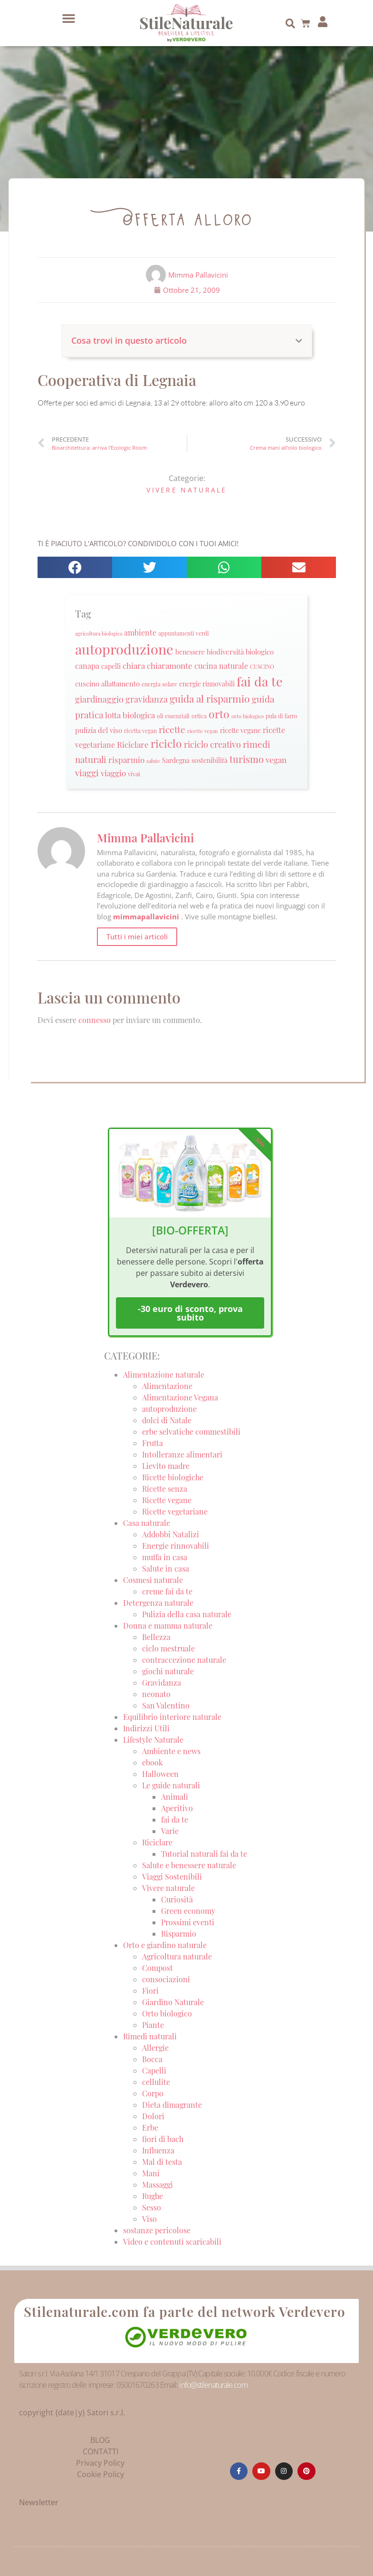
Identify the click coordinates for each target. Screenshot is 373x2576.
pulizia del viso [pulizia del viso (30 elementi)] (98, 730)
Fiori (150, 1991)
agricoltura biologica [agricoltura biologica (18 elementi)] (98, 633)
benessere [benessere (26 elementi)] (190, 651)
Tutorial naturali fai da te (204, 1854)
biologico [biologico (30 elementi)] (260, 651)
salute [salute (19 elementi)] (153, 760)
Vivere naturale (186, 489)
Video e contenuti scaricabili (172, 2242)
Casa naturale (146, 1523)
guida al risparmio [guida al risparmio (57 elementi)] (210, 698)
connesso (94, 1020)
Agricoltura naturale (177, 1956)
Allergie (155, 2048)
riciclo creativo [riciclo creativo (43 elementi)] (212, 744)
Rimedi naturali (150, 2036)
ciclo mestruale (168, 1648)
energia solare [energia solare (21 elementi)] (159, 684)
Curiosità (177, 1899)
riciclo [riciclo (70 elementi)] (166, 743)
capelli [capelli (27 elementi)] (111, 666)
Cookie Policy (100, 2474)
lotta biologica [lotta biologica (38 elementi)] (130, 714)
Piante (153, 2025)
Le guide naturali (171, 1785)
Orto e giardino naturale (165, 1945)
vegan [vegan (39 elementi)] (276, 759)
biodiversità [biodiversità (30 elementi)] (225, 651)
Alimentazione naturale (163, 1375)
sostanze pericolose (157, 2230)
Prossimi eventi (187, 1922)
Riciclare (157, 1842)
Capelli (154, 2070)
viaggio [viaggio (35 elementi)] (113, 773)
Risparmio (178, 1934)
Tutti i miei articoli (137, 936)
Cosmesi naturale (153, 1580)
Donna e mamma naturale (167, 1626)
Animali (174, 1797)
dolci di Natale (166, 1420)
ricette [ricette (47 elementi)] (172, 729)
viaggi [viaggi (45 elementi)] (87, 773)
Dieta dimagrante (172, 2105)
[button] (68, 18)
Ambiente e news (171, 1751)
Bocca (152, 2059)
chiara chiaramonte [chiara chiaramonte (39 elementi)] (157, 665)
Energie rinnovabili (175, 1546)
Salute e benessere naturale (189, 1865)
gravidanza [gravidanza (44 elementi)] (146, 699)
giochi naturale (168, 1671)
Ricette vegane (166, 1500)
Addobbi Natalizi (170, 1534)
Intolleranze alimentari (182, 1454)
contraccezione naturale (184, 1660)
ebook (152, 1762)
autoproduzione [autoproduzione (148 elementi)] (124, 648)
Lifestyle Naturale (154, 1740)
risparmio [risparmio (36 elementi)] (126, 759)
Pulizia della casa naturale (186, 1614)
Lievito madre (166, 1466)
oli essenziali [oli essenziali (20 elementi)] (173, 716)
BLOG (100, 2440)
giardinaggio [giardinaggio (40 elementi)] (99, 699)
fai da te (174, 1819)
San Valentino (166, 1705)
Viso (149, 2219)
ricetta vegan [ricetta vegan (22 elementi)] (140, 730)
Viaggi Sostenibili (172, 1876)
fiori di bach (162, 2139)
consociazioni (166, 1979)
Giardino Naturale (173, 2002)
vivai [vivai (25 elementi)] (134, 774)
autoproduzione (169, 1409)
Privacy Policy (100, 2463)
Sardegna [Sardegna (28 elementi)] (176, 760)
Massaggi (157, 2185)
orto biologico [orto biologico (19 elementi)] (247, 716)
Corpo (152, 2093)
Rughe (152, 2196)
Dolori (153, 2116)
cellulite (156, 2082)
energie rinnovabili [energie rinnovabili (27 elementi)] (207, 683)
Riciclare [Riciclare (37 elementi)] (133, 744)
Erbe (150, 2127)
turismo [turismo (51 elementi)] (247, 759)
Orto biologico (167, 2013)
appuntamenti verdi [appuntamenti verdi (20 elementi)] (183, 633)
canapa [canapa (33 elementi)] (87, 666)
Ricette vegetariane (175, 1511)
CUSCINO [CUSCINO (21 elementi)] (262, 666)
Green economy (188, 1911)
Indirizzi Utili (146, 1728)
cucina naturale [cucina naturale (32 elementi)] (221, 666)
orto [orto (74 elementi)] (219, 713)
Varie (170, 1831)
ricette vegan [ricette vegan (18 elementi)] (202, 730)
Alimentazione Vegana (180, 1397)
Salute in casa (165, 1568)
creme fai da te (167, 1591)
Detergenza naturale (158, 1603)
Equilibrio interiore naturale (172, 1717)
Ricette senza (164, 1489)
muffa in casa (164, 1557)
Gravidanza (161, 1683)
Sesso (151, 2207)
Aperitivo (177, 1808)
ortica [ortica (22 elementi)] (199, 716)
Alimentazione (167, 1386)
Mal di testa (162, 2162)
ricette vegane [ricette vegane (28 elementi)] (240, 730)
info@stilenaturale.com (213, 2385)
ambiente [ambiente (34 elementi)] (140, 632)
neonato (156, 1694)
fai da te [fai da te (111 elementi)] (260, 681)
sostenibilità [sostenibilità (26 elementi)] (209, 760)
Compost (157, 1968)
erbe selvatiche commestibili (191, 1432)
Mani (151, 2173)
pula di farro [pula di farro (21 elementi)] (281, 716)
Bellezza (156, 1637)
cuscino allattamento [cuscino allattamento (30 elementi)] (107, 683)
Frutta (152, 1443)
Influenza (158, 2150)
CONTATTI (100, 2451)
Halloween (160, 1774)
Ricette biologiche (172, 1477)
